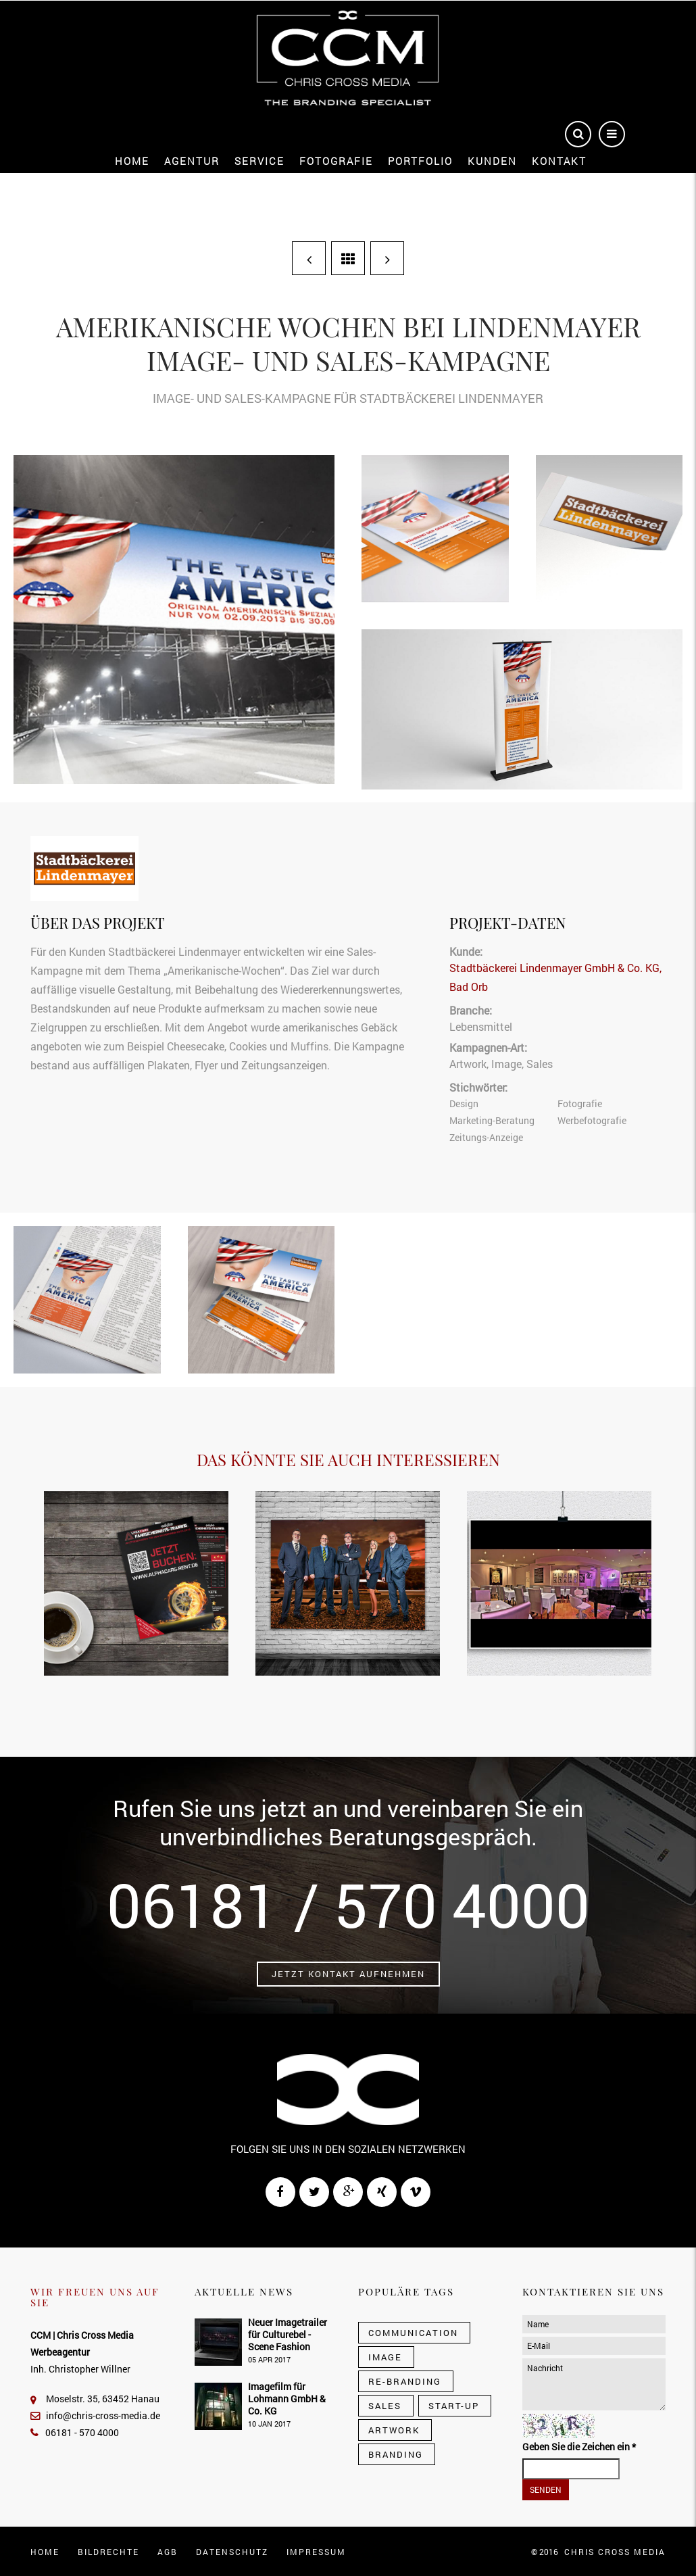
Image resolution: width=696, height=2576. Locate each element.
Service (259, 161)
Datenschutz (232, 2551)
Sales (539, 1063)
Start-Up (453, 2406)
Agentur (192, 161)
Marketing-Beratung (492, 1120)
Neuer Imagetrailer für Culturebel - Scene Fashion (287, 2334)
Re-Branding (404, 2381)
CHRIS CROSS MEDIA (615, 2551)
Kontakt (559, 161)
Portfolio (420, 161)
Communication (413, 2333)
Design (463, 1103)
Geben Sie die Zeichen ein (579, 2446)
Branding (395, 2454)
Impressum (316, 2551)
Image (506, 1063)
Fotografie (336, 161)
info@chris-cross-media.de (95, 2415)
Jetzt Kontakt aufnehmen (348, 1974)
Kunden (492, 161)
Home (132, 161)
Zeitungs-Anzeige (486, 1137)
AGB (167, 2551)
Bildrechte (108, 2551)
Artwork (468, 1063)
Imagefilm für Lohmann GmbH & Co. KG (287, 2398)
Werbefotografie (591, 1120)
